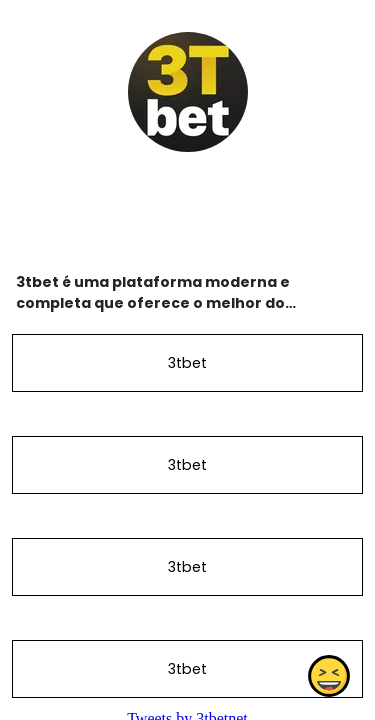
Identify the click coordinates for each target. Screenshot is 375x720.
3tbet (187, 363)
